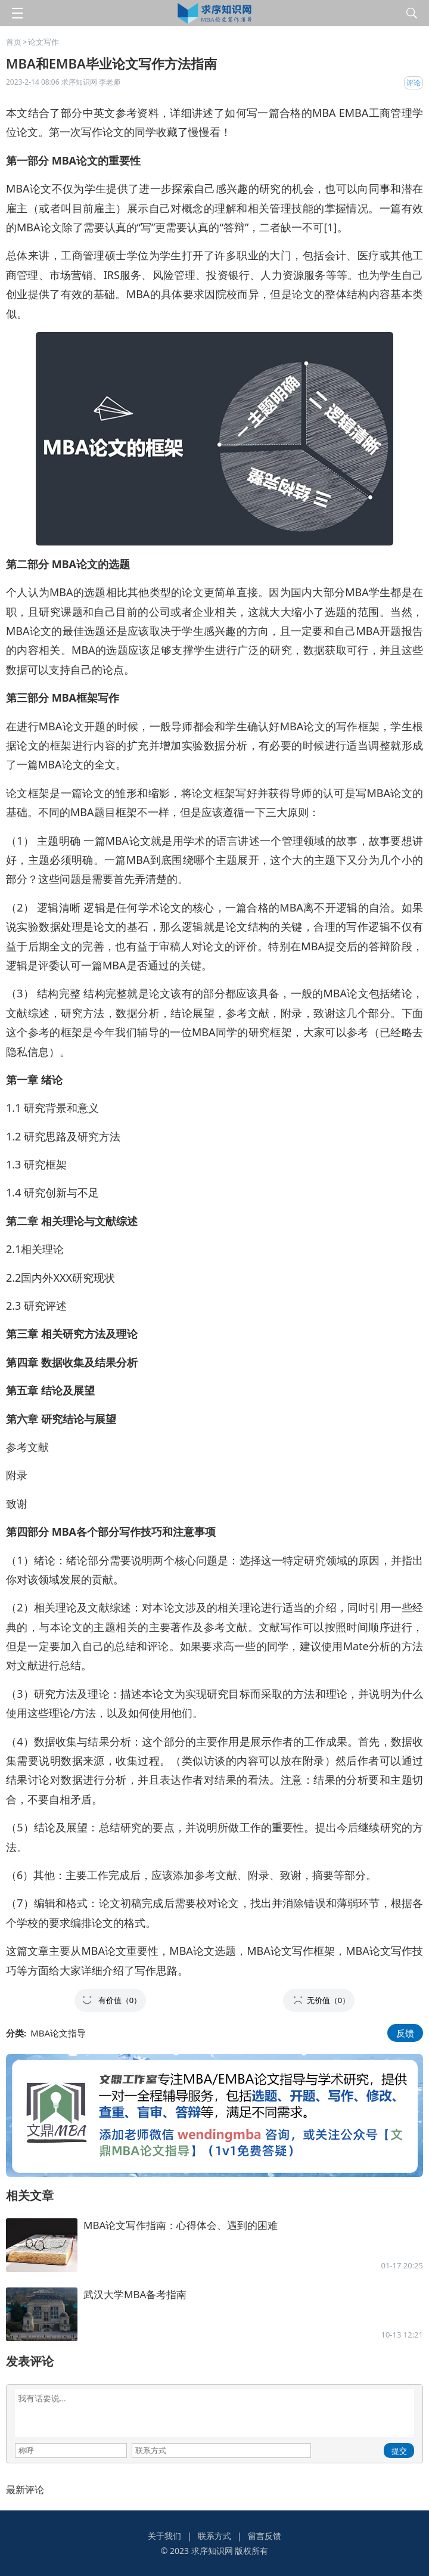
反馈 (405, 2033)
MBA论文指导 (58, 2033)
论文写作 (43, 41)
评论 (413, 83)
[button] (110, 2000)
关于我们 (164, 2535)
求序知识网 (212, 2550)
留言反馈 (264, 2535)
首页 (13, 41)
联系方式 (214, 2535)
